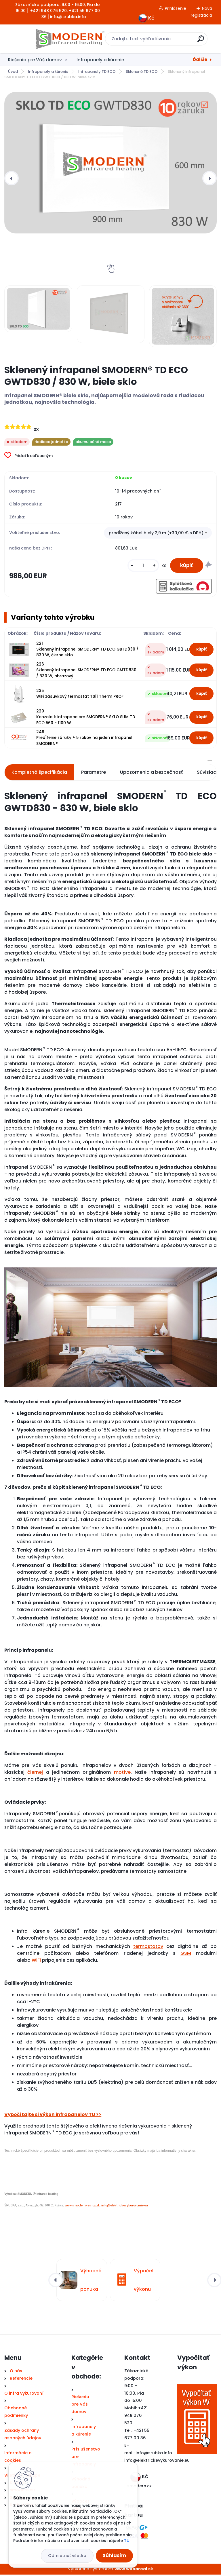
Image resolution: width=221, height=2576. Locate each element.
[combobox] (158, 533)
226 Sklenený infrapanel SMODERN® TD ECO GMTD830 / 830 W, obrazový (86, 671)
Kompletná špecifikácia (39, 774)
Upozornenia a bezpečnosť (151, 774)
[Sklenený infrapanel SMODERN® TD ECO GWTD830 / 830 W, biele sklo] (110, 162)
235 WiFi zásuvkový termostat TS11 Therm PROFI (80, 695)
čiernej (35, 1774)
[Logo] (39, 38)
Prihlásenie (175, 8)
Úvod (13, 71)
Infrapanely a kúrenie (100, 60)
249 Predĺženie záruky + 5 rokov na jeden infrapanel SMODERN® (84, 739)
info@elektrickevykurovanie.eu (124, 2207)
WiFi (36, 1962)
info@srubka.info (154, 2454)
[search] (186, 41)
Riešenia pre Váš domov (35, 60)
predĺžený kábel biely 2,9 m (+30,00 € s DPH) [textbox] (156, 533)
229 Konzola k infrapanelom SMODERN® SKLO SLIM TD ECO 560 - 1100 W (85, 718)
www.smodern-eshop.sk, (82, 2207)
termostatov (148, 1948)
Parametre (93, 774)
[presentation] (11, 178)
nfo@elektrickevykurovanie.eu (157, 2462)
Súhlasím (114, 2555)
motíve (122, 1774)
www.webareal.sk (134, 2570)
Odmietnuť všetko (67, 2555)
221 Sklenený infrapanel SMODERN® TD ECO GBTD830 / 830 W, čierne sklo (87, 650)
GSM (185, 1955)
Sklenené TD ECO (142, 71)
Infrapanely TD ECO (97, 71)
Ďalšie (200, 59)
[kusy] (140, 566)
